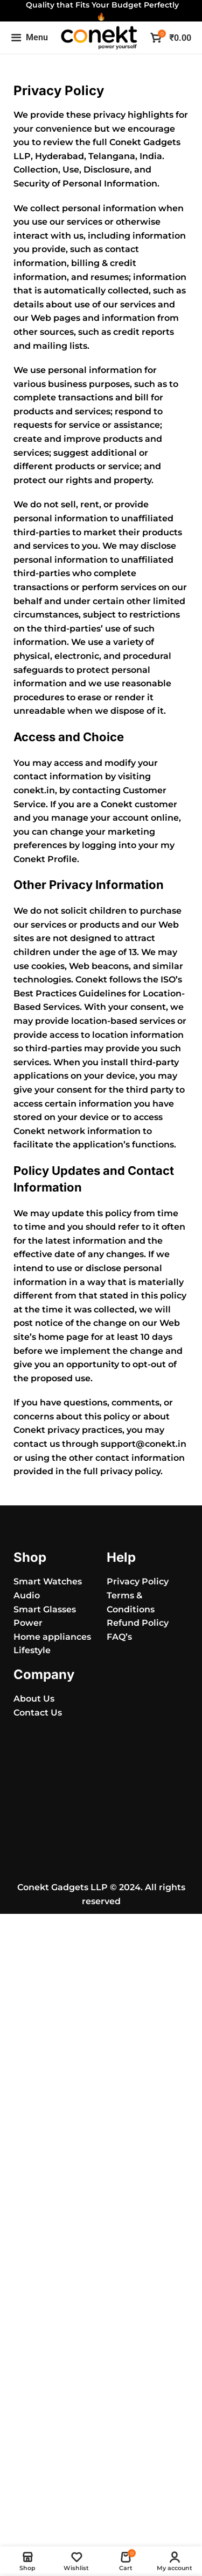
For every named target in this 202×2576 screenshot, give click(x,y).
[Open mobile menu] (29, 37)
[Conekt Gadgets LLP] (101, 1775)
